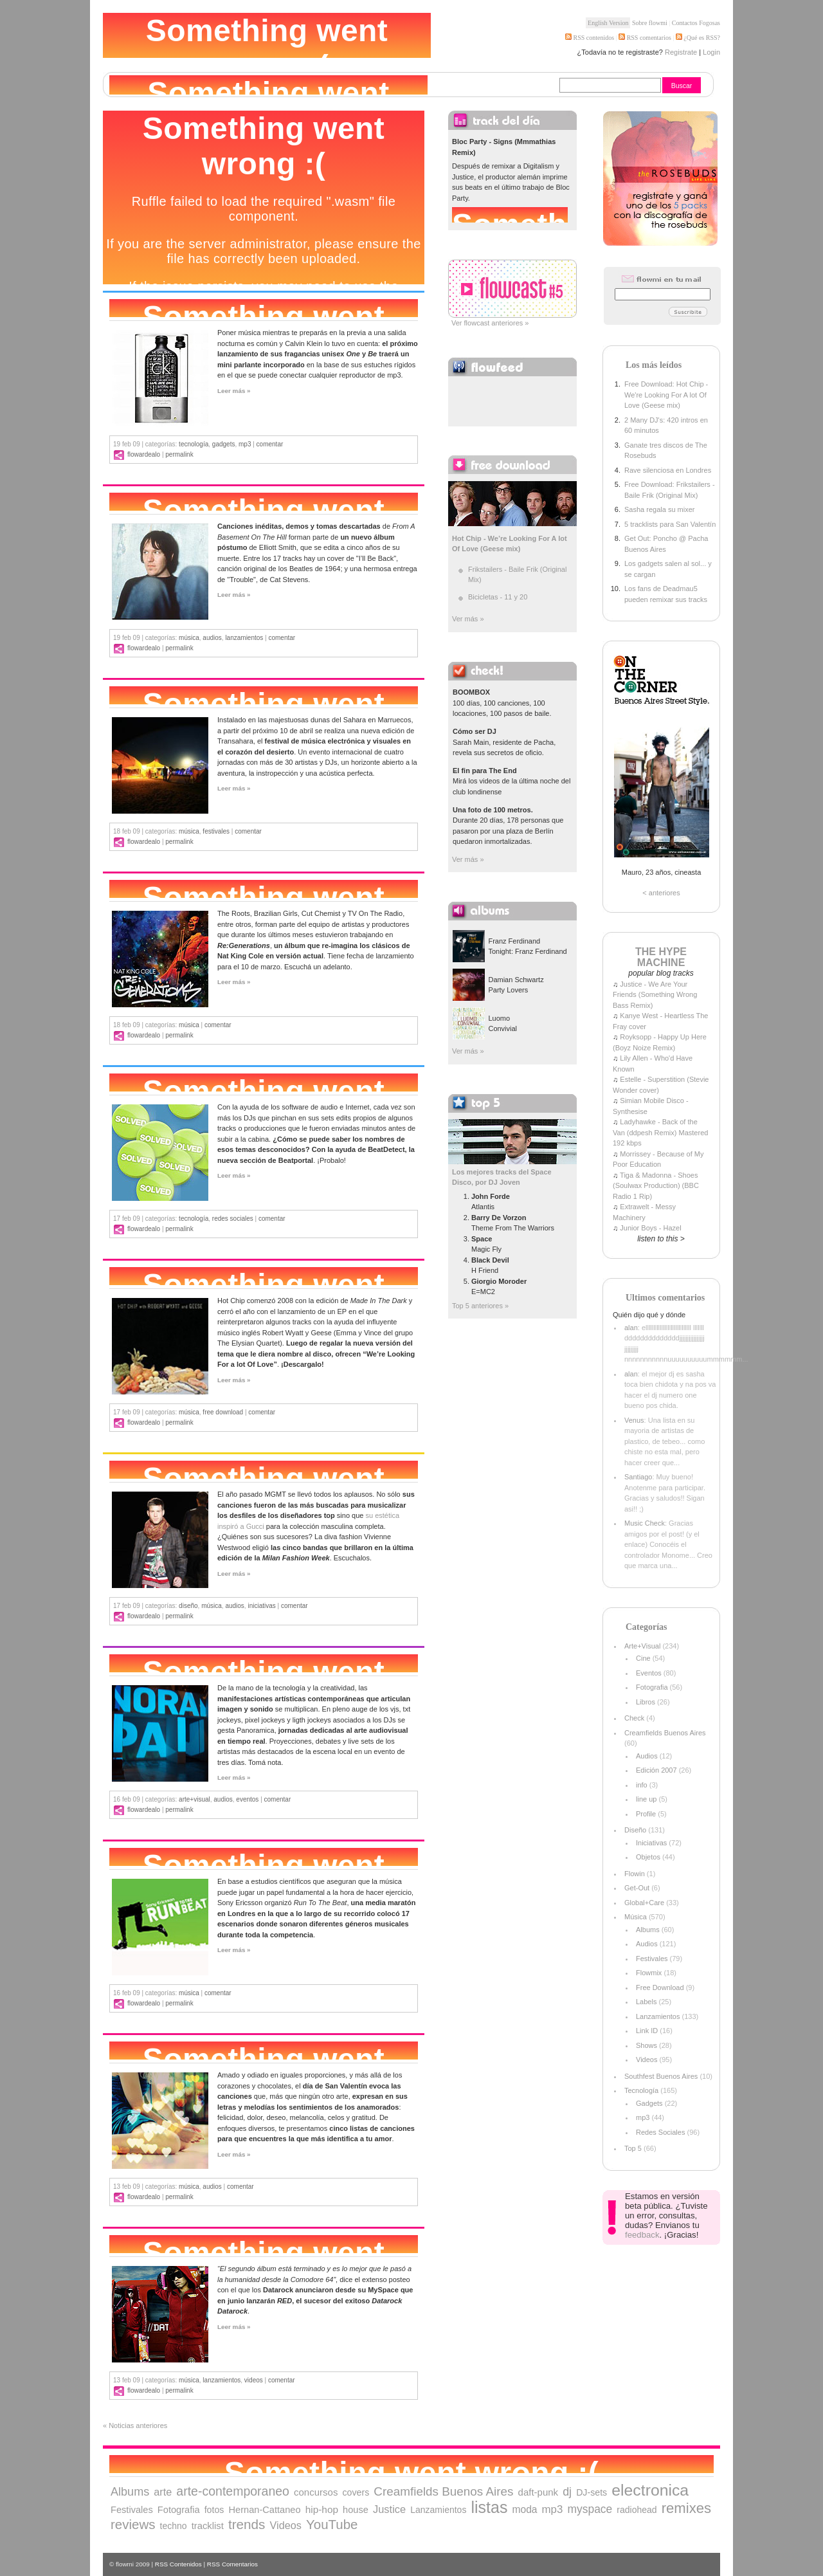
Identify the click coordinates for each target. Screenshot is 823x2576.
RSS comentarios (645, 37)
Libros (645, 1702)
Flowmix (649, 1973)
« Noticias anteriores (135, 2425)
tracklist (208, 2526)
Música (189, 637)
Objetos (648, 1857)
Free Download (223, 1412)
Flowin (634, 1873)
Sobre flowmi (649, 22)
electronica (650, 2490)
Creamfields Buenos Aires (665, 1733)
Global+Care (644, 1902)
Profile (646, 1814)
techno (173, 2526)
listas (489, 2507)
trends (247, 2524)
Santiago (638, 1477)
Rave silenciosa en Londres (667, 470)
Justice (389, 2509)
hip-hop (321, 2509)
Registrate (681, 52)
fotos (214, 2510)
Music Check (644, 1523)
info (641, 1785)
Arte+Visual (194, 1799)
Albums (648, 1929)
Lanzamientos (244, 637)
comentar (270, 444)
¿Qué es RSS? (701, 37)
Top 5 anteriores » (480, 1306)
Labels (646, 2001)
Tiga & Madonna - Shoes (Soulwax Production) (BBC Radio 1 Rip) (656, 1185)
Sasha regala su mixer (659, 509)
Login (711, 52)
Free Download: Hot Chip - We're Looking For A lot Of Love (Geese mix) (666, 394)
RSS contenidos (589, 37)
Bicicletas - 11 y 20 (497, 597)
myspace (589, 2509)
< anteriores (661, 893)
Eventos (247, 1799)
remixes (686, 2508)
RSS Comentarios (232, 2564)
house (355, 2510)
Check (634, 1718)
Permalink (179, 454)
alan (631, 1327)
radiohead (636, 2510)
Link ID (647, 2030)
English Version (608, 22)
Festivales (216, 831)
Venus (634, 1420)
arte (163, 2492)
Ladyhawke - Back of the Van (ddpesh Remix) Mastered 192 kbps (660, 1132)
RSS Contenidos (178, 2564)
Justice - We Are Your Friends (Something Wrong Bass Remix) (655, 994)
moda (524, 2509)
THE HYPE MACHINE (661, 957)
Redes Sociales (232, 1218)
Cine (643, 1658)
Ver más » (468, 619)
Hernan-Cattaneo (265, 2510)
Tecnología (193, 444)
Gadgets (223, 444)
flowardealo (143, 454)
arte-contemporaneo (232, 2491)
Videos (253, 2380)
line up (646, 1799)
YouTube (332, 2524)
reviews (133, 2524)
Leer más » (234, 390)
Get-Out (636, 1888)
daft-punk (538, 2492)
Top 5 (633, 2148)
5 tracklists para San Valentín (670, 524)
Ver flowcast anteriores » (490, 323)
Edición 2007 (656, 1770)
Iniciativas (261, 1605)
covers (355, 2492)
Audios (212, 637)
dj (567, 2491)
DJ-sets (591, 2492)
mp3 (245, 444)
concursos (316, 2492)
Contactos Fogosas (696, 22)
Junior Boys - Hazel (650, 1228)
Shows (646, 2045)
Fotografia (652, 1687)
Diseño (188, 1605)
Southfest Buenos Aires (661, 2076)
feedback (642, 2235)
